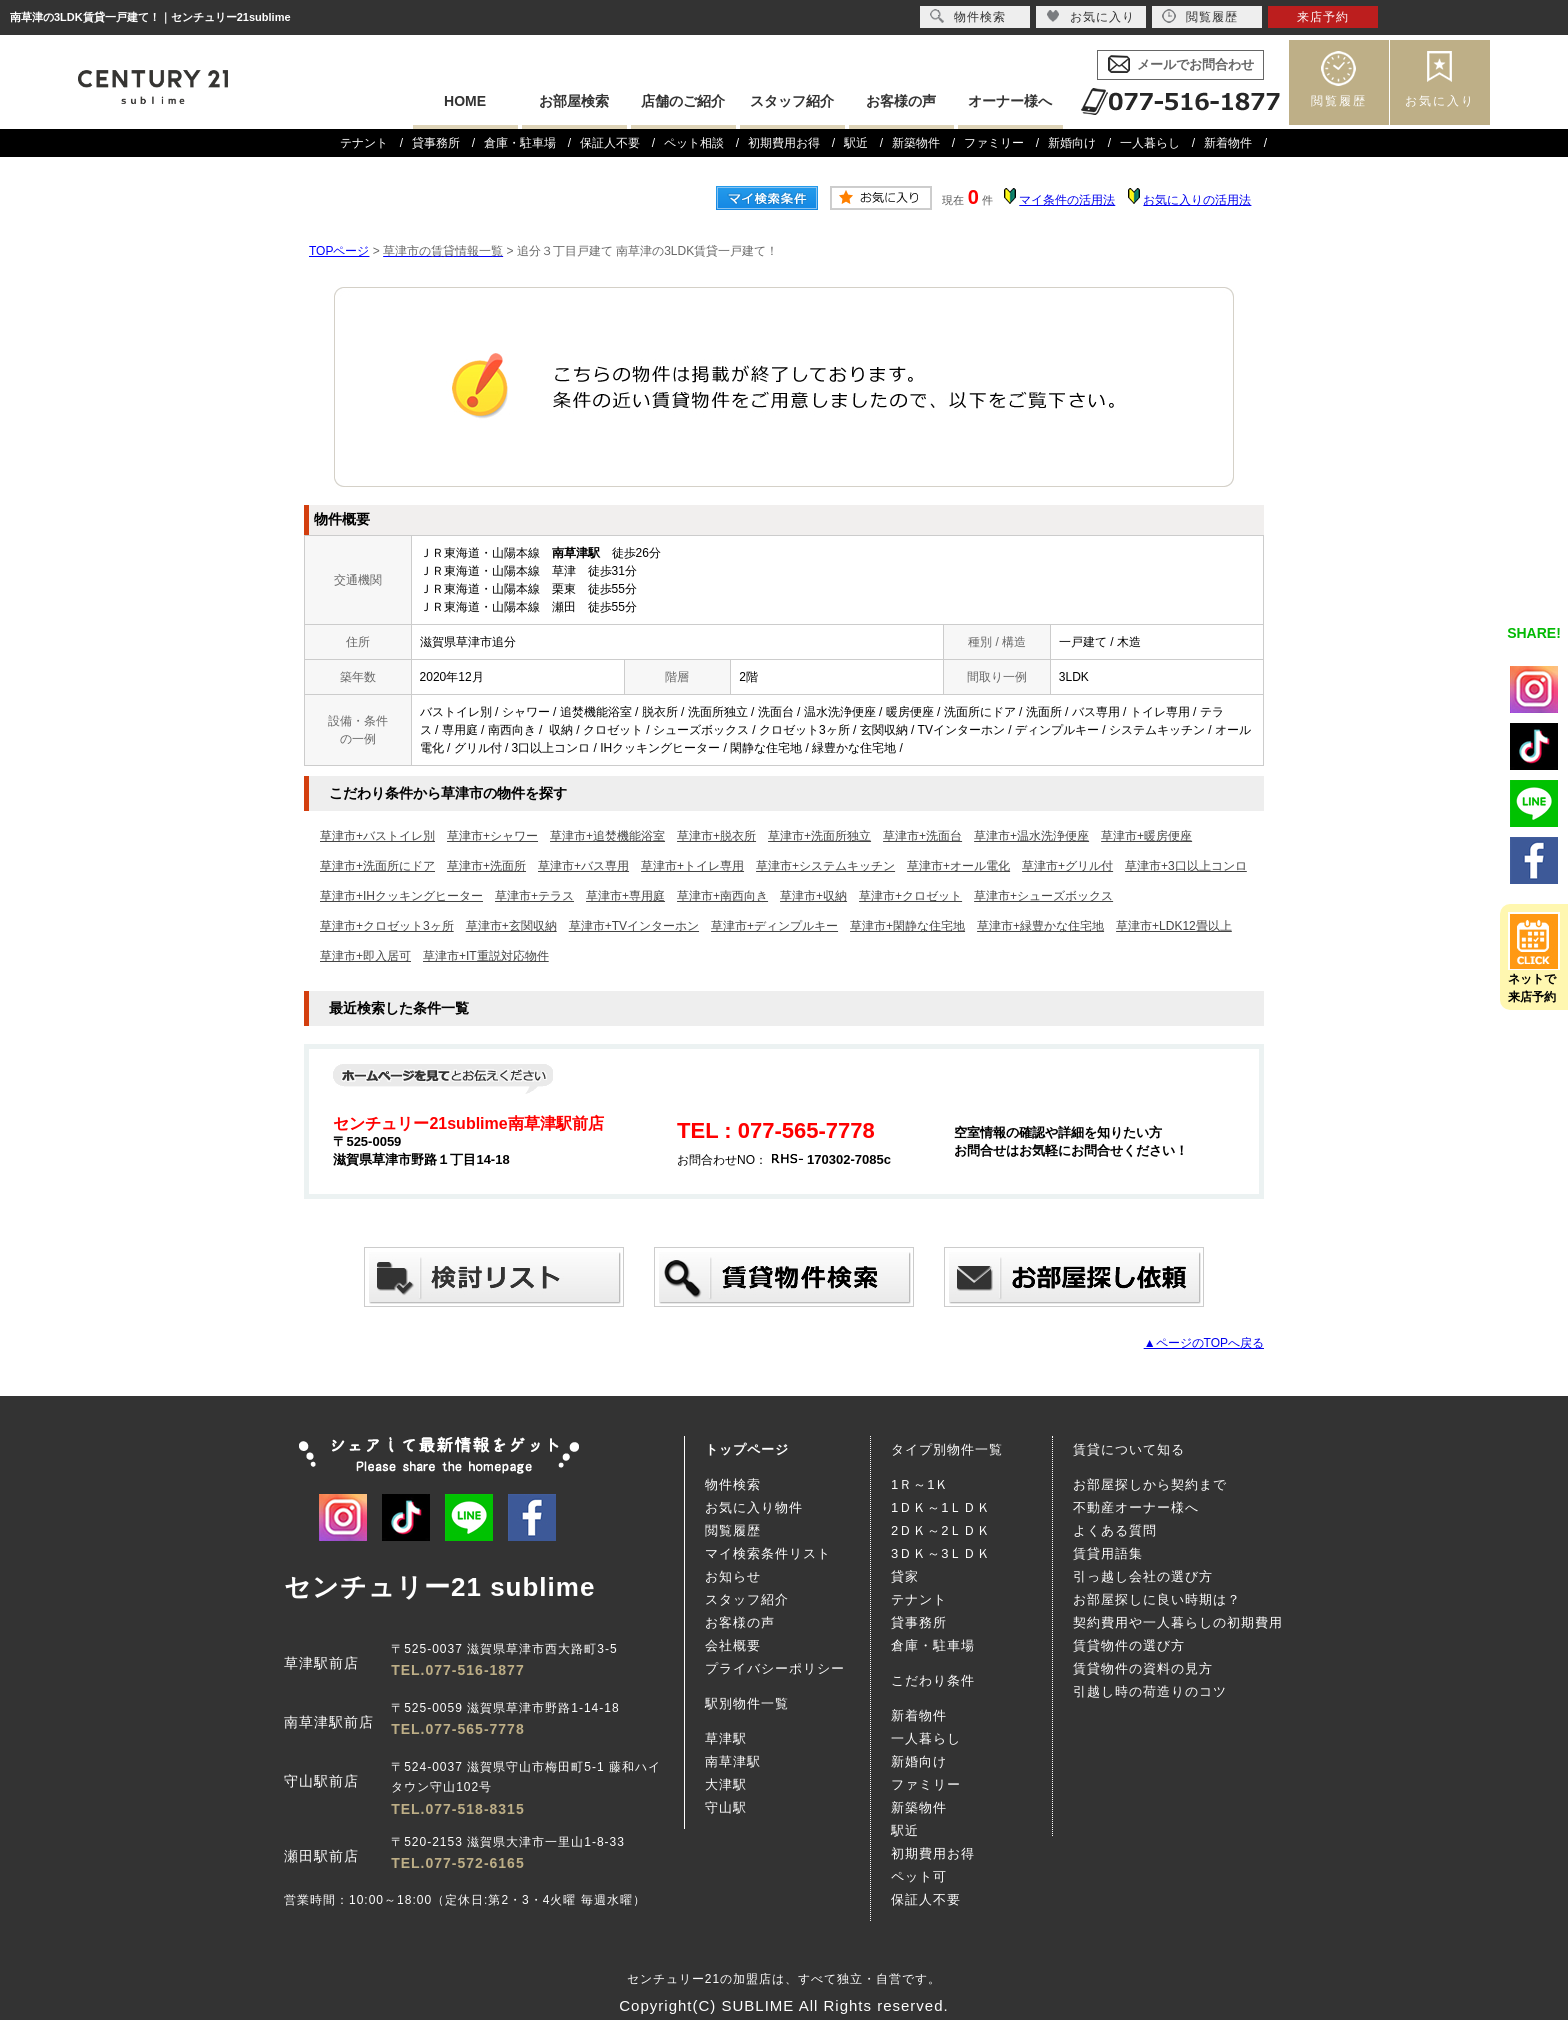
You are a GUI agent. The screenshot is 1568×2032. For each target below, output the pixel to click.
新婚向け (1072, 143)
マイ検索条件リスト (768, 1553)
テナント (364, 143)
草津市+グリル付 (1067, 866)
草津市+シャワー (492, 836)
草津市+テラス (534, 896)
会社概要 (733, 1645)
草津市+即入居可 (365, 956)
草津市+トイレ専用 (692, 866)
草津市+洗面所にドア (377, 866)
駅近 (856, 143)
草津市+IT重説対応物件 (486, 956)
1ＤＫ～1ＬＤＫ (941, 1507)
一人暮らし (1150, 143)
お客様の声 (901, 101)
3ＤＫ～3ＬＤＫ (941, 1553)
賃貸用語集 (1108, 1553)
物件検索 (733, 1484)
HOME (465, 101)
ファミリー (994, 143)
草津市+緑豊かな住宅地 (1040, 926)
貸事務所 (436, 143)
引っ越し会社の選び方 (1143, 1576)
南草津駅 (733, 1761)
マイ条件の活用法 (1067, 200)
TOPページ (339, 251)
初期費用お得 (784, 143)
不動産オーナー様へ (1136, 1507)
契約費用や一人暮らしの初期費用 (1178, 1622)
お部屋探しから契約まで (1150, 1484)
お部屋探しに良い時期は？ (1157, 1599)
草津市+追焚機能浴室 (607, 836)
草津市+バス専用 (583, 866)
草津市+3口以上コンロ (1186, 866)
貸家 (905, 1576)
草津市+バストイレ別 (377, 836)
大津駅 (726, 1784)
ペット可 (919, 1876)
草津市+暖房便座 (1146, 836)
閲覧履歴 (1339, 101)
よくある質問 (1115, 1530)
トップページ (747, 1449)
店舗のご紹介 (683, 101)
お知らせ (733, 1576)
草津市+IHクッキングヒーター (401, 896)
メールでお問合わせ (1195, 64)
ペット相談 (694, 143)
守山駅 (726, 1807)
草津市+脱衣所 (716, 836)
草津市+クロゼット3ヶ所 (387, 926)
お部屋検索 (574, 101)
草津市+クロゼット (910, 896)
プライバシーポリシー (775, 1668)
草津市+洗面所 (486, 866)
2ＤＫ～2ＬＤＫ (941, 1530)
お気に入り (1440, 101)
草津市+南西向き (722, 896)
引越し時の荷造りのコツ (1150, 1691)
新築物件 (916, 143)
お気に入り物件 (754, 1507)
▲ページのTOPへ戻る (1204, 1343)
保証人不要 (610, 143)
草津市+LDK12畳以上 (1174, 926)
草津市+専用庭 (625, 896)
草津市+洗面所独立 (819, 836)
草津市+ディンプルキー (774, 926)
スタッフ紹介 (792, 101)
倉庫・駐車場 (520, 143)
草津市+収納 (813, 896)
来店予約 (1323, 17)
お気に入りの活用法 (1197, 200)
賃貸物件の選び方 (1129, 1645)
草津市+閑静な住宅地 (907, 926)
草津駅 (726, 1738)
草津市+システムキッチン (825, 866)
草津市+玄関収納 (511, 926)
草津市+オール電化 (958, 866)
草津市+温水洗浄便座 (1031, 836)
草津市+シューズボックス (1043, 896)
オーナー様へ (1010, 101)
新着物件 (1228, 143)
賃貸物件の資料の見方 (1143, 1668)
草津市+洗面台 (922, 836)
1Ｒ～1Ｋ (920, 1484)
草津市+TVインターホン (634, 926)
